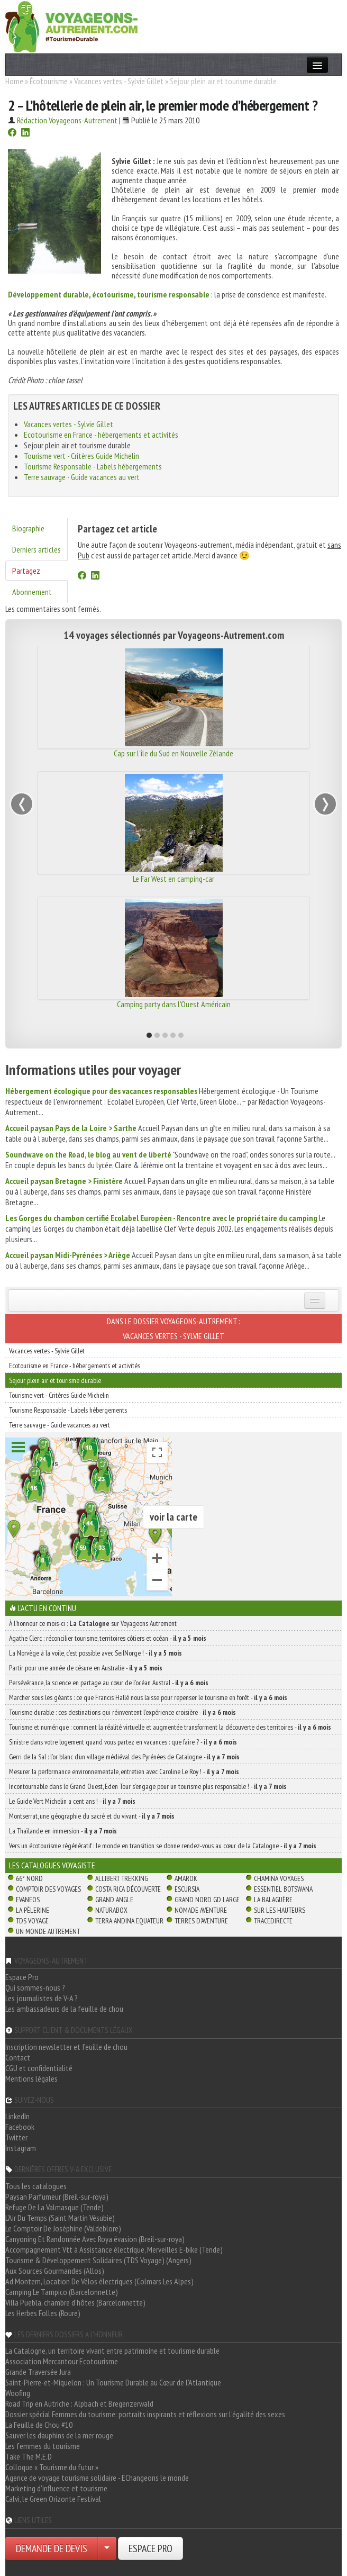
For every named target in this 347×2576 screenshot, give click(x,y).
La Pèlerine (32, 1910)
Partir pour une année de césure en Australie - (85, 1668)
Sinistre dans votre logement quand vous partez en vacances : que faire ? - (123, 1742)
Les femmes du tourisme (42, 2446)
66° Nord (29, 1878)
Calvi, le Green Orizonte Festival (53, 2498)
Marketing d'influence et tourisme (56, 2488)
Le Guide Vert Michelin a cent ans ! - (72, 1801)
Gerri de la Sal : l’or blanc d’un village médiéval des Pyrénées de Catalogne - (124, 1756)
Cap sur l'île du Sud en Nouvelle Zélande (173, 753)
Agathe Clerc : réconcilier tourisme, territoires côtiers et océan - (107, 1638)
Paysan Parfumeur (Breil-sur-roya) (56, 2196)
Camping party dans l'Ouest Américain (174, 1004)
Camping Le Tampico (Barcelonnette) (61, 2291)
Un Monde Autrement (48, 1931)
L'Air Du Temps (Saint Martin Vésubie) (60, 2217)
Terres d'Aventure (201, 1921)
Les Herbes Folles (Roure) (42, 2313)
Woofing (17, 2393)
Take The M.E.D (28, 2456)
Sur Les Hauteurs (279, 1910)
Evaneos (28, 1899)
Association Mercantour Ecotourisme (61, 2361)
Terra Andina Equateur (129, 1921)
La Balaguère (273, 1899)
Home (14, 81)
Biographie (28, 528)
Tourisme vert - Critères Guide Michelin (81, 455)
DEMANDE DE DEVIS (51, 2548)
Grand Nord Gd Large (207, 1899)
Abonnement (32, 591)
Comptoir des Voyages (48, 1889)
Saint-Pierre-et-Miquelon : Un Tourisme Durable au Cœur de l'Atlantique (113, 2382)
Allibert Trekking (121, 1878)
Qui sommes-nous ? (35, 1987)
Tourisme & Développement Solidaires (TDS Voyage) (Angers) (98, 2260)
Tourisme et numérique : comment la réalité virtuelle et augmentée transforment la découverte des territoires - (170, 1727)
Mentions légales (31, 2078)
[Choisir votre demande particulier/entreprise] (106, 2548)
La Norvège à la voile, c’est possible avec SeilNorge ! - (95, 1653)
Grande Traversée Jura (38, 2371)
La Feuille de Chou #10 (38, 2424)
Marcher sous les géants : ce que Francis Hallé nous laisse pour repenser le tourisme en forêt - (148, 1697)
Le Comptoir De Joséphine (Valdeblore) (63, 2228)
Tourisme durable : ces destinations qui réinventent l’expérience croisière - (122, 1712)
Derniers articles (36, 549)
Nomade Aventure (201, 1910)
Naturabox (111, 1910)
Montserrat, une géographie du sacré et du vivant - (92, 1816)
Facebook (19, 2126)
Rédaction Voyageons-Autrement (67, 120)
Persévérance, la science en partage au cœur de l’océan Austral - (108, 1682)
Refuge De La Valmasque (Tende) (54, 2207)
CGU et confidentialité (38, 2068)
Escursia (187, 1889)
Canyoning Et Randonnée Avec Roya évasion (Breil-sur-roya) (95, 2239)
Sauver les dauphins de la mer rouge (59, 2435)
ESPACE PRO (150, 2548)
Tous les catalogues (36, 2186)
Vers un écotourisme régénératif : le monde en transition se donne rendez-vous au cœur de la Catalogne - (162, 1845)
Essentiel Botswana (283, 1889)
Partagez (26, 570)
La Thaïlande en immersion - (63, 1831)
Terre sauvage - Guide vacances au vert (82, 477)
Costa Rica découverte (128, 1889)
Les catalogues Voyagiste (52, 1865)
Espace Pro (22, 1977)
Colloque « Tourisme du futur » (51, 2467)
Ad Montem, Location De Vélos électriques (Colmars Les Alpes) (99, 2281)
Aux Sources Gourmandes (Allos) (54, 2270)
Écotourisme (49, 81)
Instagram (20, 2148)
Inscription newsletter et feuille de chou (66, 2046)
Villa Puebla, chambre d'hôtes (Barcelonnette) (75, 2302)
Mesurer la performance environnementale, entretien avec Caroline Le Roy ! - (124, 1771)
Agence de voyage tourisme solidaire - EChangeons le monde (97, 2477)
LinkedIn (17, 2116)
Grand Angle (114, 1899)
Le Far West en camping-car (173, 878)
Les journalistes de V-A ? (41, 1998)
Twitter (16, 2137)
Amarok (186, 1878)
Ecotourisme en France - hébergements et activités (101, 434)
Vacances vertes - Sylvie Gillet (118, 81)
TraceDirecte (273, 1921)
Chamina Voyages (279, 1878)
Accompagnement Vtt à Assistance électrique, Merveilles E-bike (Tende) (114, 2249)
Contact (17, 2057)
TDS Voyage (32, 1921)
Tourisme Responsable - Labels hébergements (93, 466)
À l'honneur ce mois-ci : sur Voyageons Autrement (93, 1623)
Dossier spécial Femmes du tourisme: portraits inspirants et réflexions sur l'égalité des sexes (145, 2414)
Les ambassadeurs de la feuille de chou (64, 2008)
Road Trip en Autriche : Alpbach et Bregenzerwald (79, 2403)
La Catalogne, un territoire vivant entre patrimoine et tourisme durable (112, 2350)
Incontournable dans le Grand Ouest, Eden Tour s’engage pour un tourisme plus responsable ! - (148, 1786)
